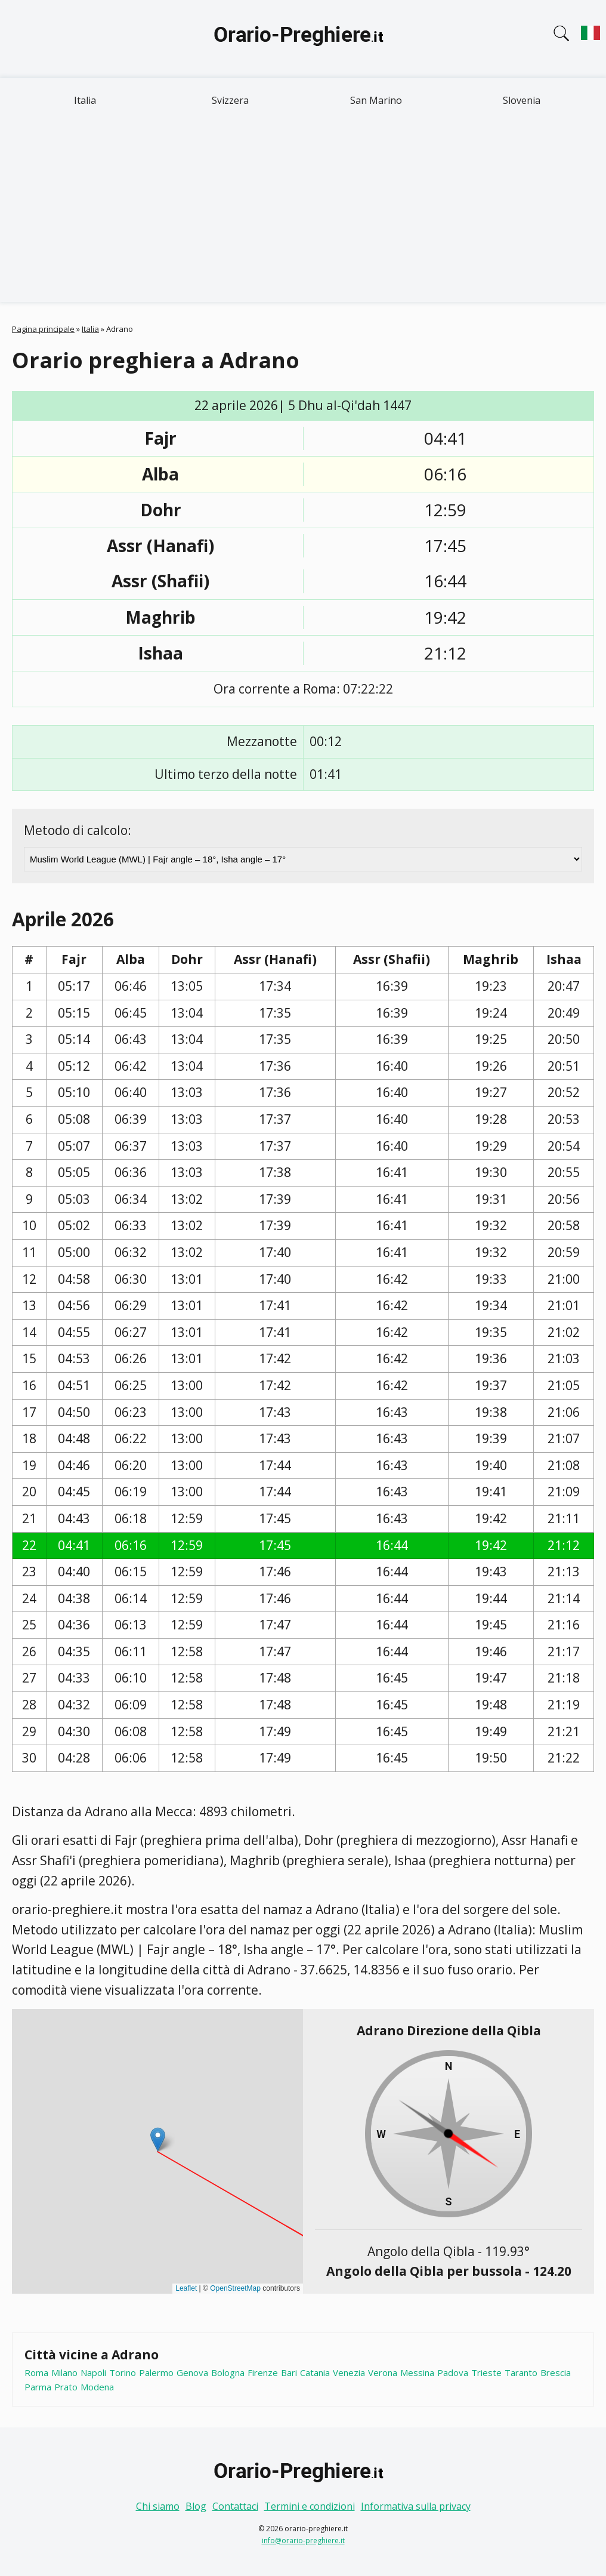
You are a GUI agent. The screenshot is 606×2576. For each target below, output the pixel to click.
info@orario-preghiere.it (303, 2540)
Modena (97, 2387)
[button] (157, 2139)
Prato (66, 2387)
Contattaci (235, 2506)
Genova (192, 2372)
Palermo (156, 2372)
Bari (289, 2372)
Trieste (486, 2372)
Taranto (521, 2372)
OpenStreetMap (235, 2288)
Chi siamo (158, 2506)
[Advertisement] (303, 212)
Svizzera (230, 100)
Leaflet (186, 2288)
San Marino (376, 100)
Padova (452, 2372)
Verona (382, 2372)
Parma (37, 2387)
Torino (122, 2372)
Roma (36, 2372)
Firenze (263, 2372)
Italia (85, 100)
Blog (195, 2506)
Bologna (228, 2372)
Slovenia (521, 100)
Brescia (555, 2372)
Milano (64, 2372)
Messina (417, 2372)
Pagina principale (43, 328)
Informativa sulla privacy (416, 2506)
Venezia (349, 2372)
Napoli (93, 2372)
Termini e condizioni (309, 2506)
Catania (315, 2372)
